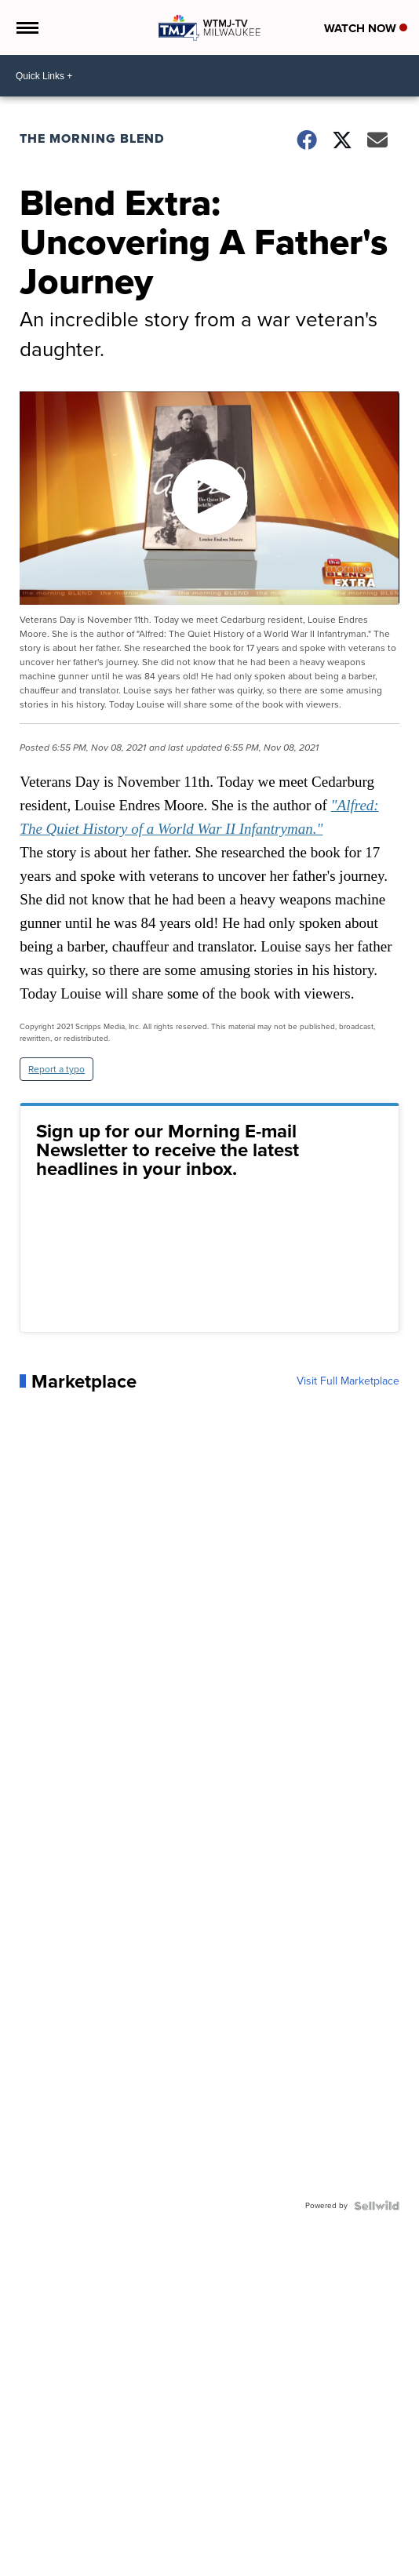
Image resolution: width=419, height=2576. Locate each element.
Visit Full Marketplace (348, 1381)
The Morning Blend (92, 138)
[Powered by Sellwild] (376, 2205)
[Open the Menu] (26, 27)
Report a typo (56, 1069)
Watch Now (365, 28)
